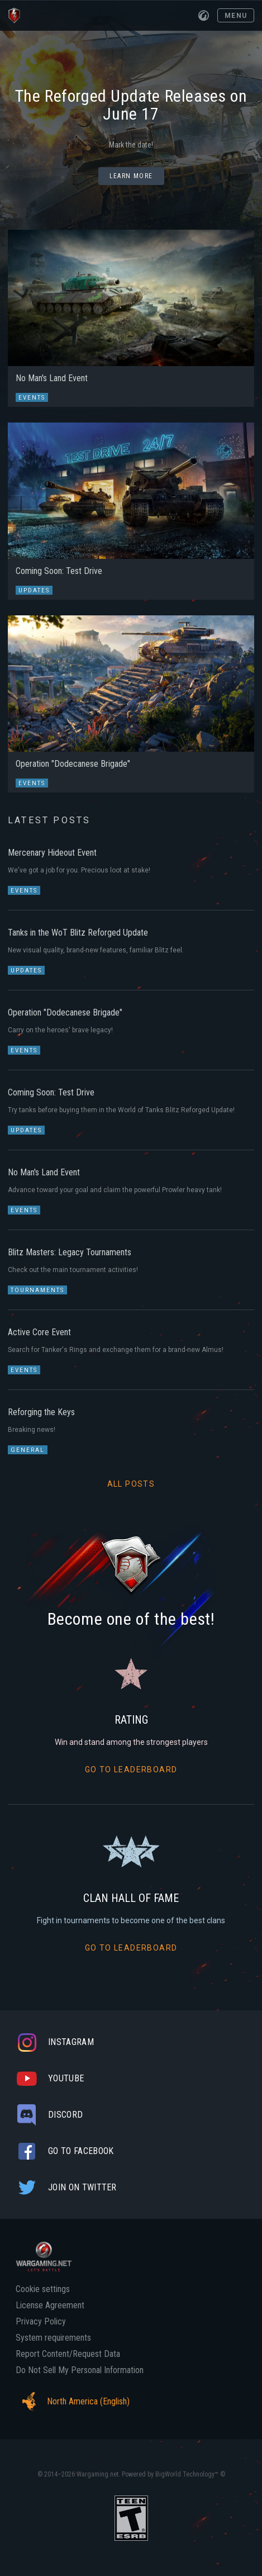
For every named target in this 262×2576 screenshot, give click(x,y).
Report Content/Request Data (68, 2354)
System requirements (53, 2337)
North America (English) (73, 2401)
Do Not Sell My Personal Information (80, 2370)
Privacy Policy (41, 2321)
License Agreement (50, 2305)
